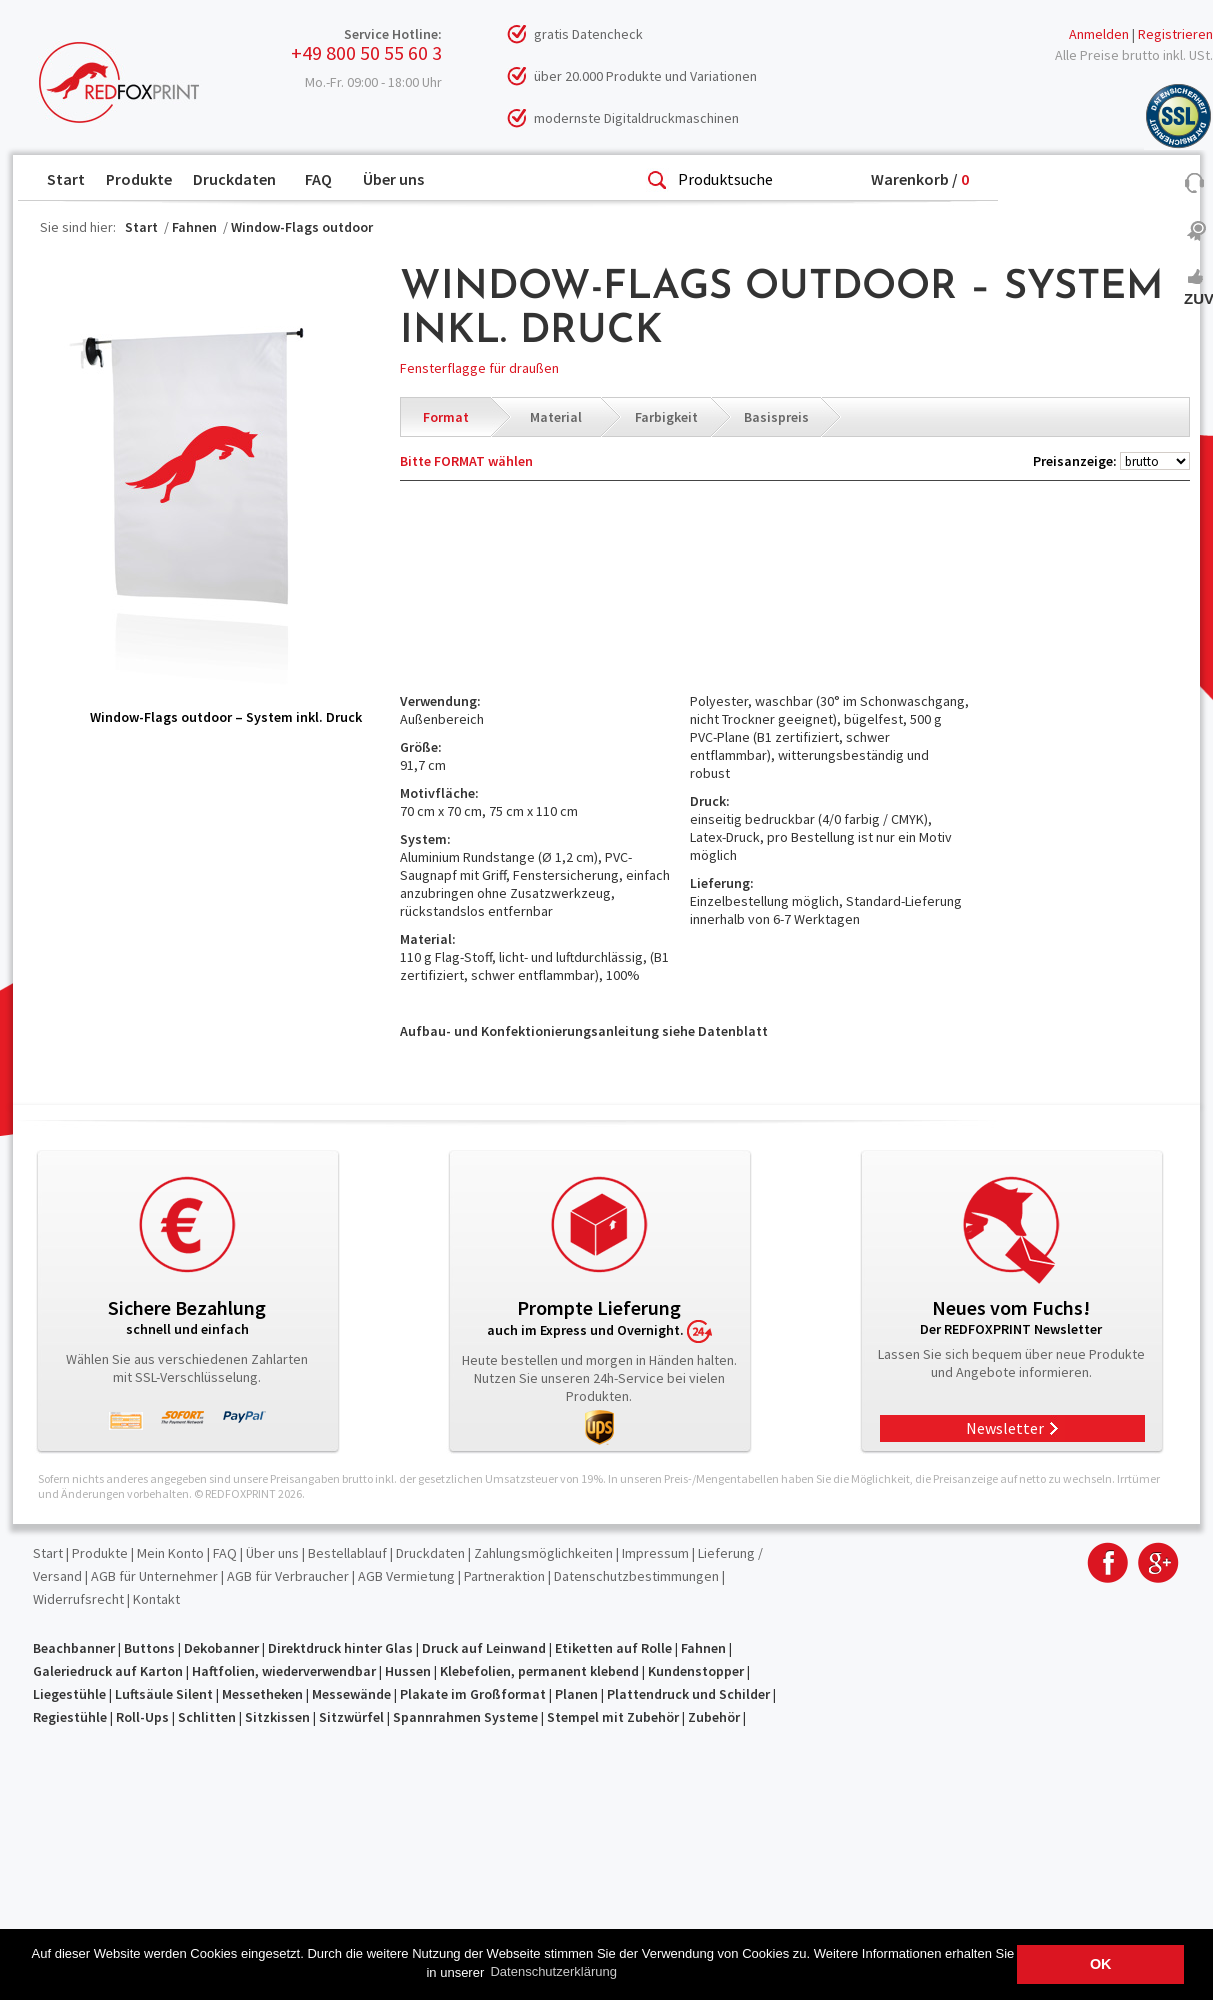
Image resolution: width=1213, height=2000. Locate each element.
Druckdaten (234, 179)
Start (66, 179)
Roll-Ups (142, 1717)
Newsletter (1005, 1428)
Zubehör (714, 1717)
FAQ (318, 179)
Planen (576, 1694)
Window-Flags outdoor (302, 227)
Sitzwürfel (351, 1717)
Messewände (351, 1694)
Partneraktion (504, 1576)
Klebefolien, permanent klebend (539, 1671)
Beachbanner (74, 1648)
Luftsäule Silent (164, 1694)
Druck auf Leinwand (484, 1648)
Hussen (408, 1671)
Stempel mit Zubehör (613, 1717)
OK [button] (1101, 1964)
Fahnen (194, 227)
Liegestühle (69, 1694)
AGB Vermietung (406, 1576)
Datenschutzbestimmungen (636, 1576)
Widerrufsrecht (78, 1599)
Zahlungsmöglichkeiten (543, 1553)
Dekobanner (221, 1648)
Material (556, 417)
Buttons (149, 1648)
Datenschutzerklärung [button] (553, 1971)
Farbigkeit (666, 417)
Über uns (393, 179)
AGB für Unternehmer (154, 1576)
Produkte (139, 179)
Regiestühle (70, 1717)
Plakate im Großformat (473, 1694)
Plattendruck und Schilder (688, 1694)
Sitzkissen (277, 1717)
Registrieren (1175, 34)
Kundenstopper (696, 1671)
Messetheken (262, 1694)
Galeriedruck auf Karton (108, 1671)
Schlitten (207, 1717)
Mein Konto (170, 1553)
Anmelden (1099, 34)
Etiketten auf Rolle (613, 1648)
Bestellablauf (347, 1553)
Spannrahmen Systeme (465, 1717)
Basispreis (776, 417)
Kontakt (156, 1599)
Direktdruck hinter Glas (340, 1648)
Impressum (655, 1553)
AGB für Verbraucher (288, 1576)
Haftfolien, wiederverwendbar (284, 1671)
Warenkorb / (920, 179)
